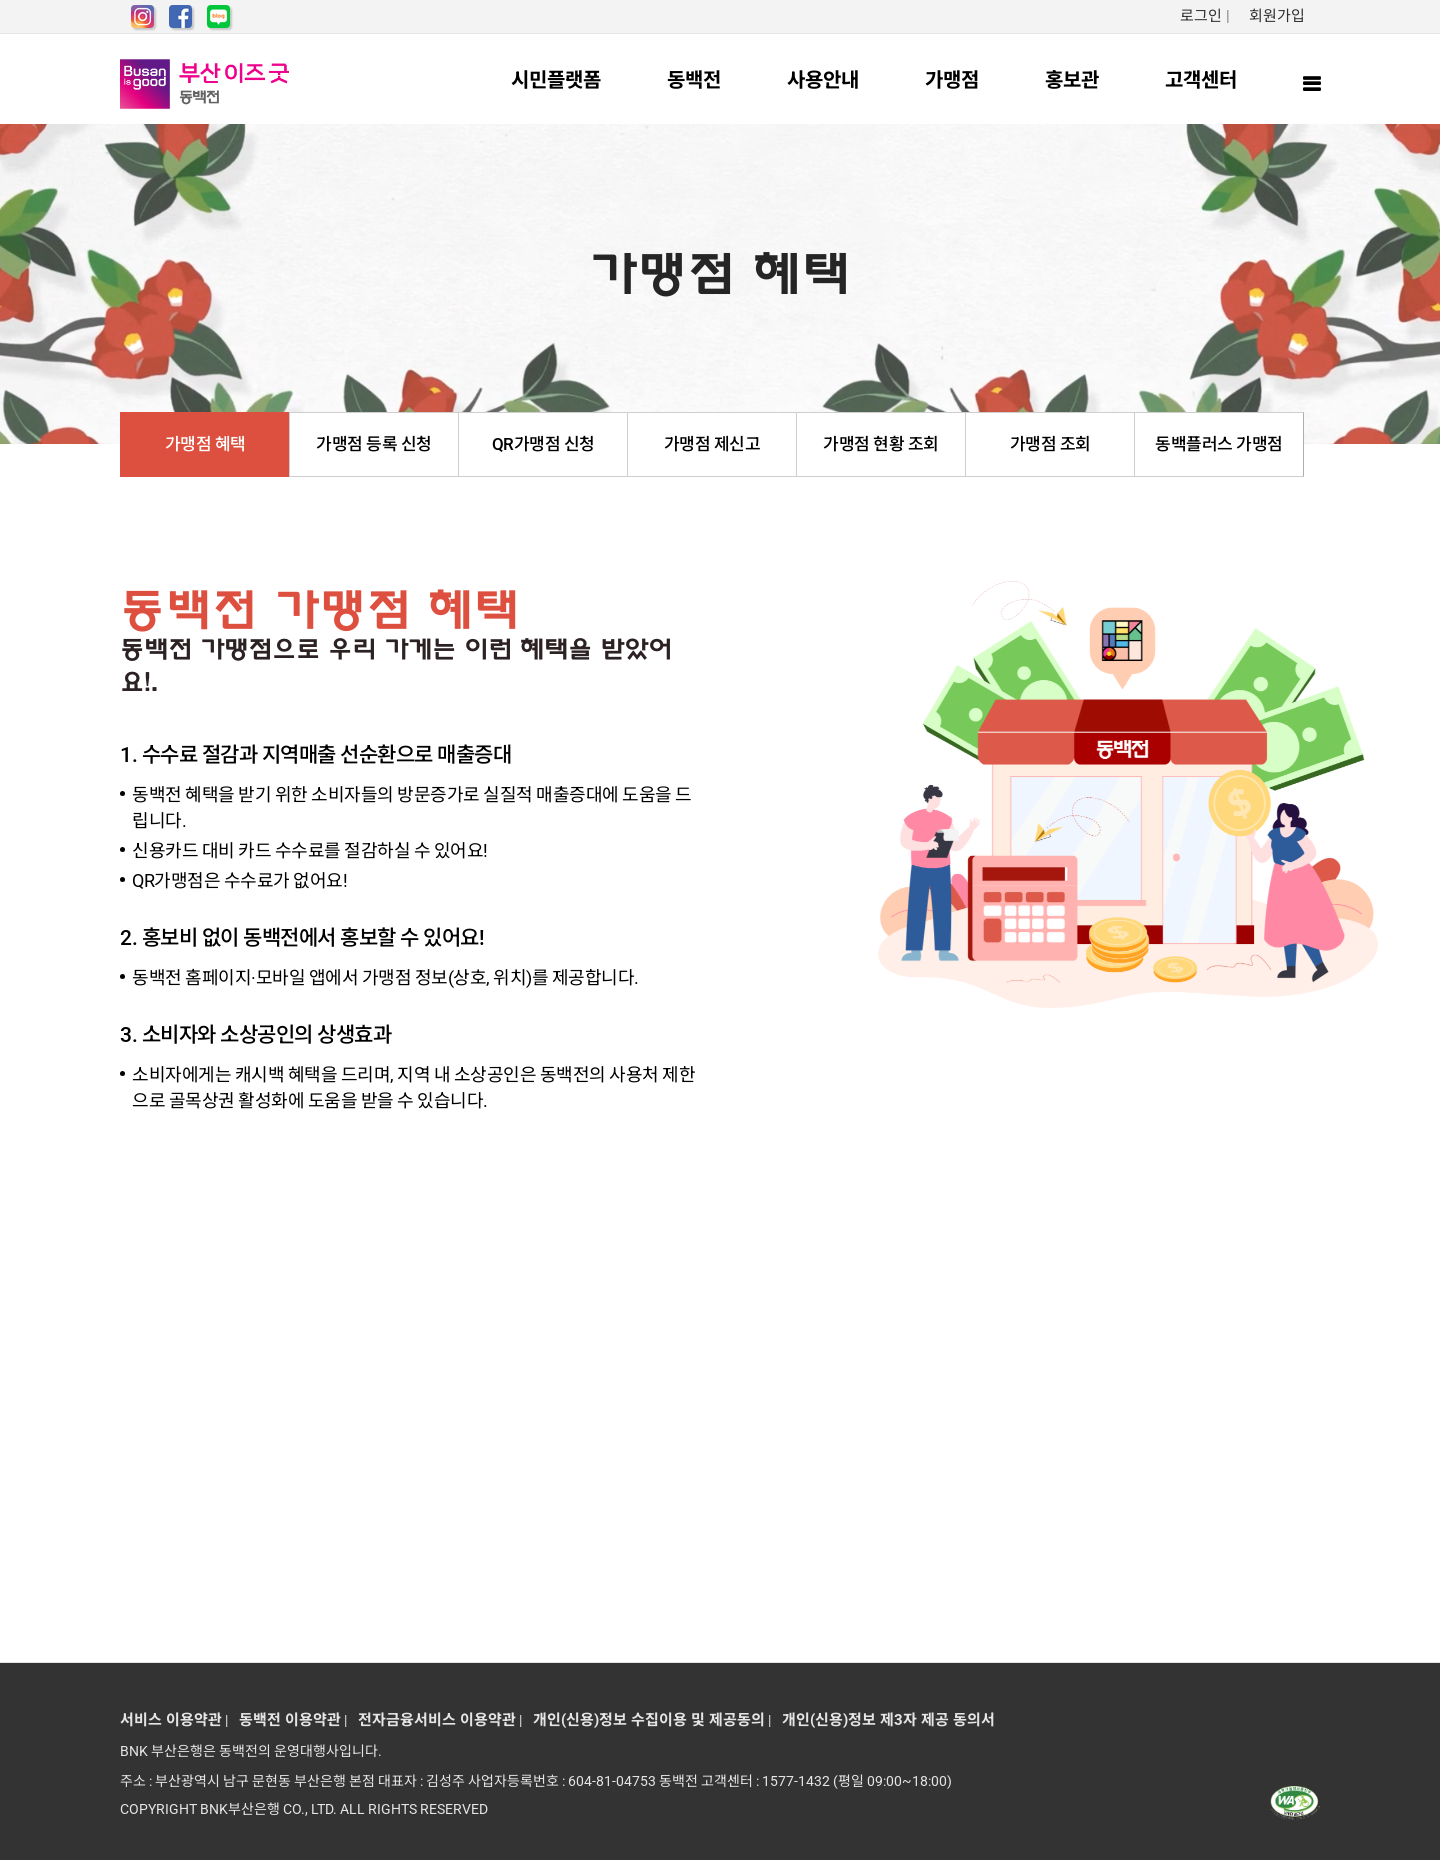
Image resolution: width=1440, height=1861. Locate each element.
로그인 (1201, 16)
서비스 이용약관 (171, 1720)
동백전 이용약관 (286, 1720)
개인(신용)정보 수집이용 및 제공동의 (645, 1720)
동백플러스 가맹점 (1219, 444)
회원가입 (1277, 16)
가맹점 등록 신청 (374, 444)
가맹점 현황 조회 (881, 444)
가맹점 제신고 (712, 444)
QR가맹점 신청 (543, 444)
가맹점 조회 (1050, 444)
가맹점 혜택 (205, 444)
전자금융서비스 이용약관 (433, 1720)
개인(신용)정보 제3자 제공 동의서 (884, 1720)
